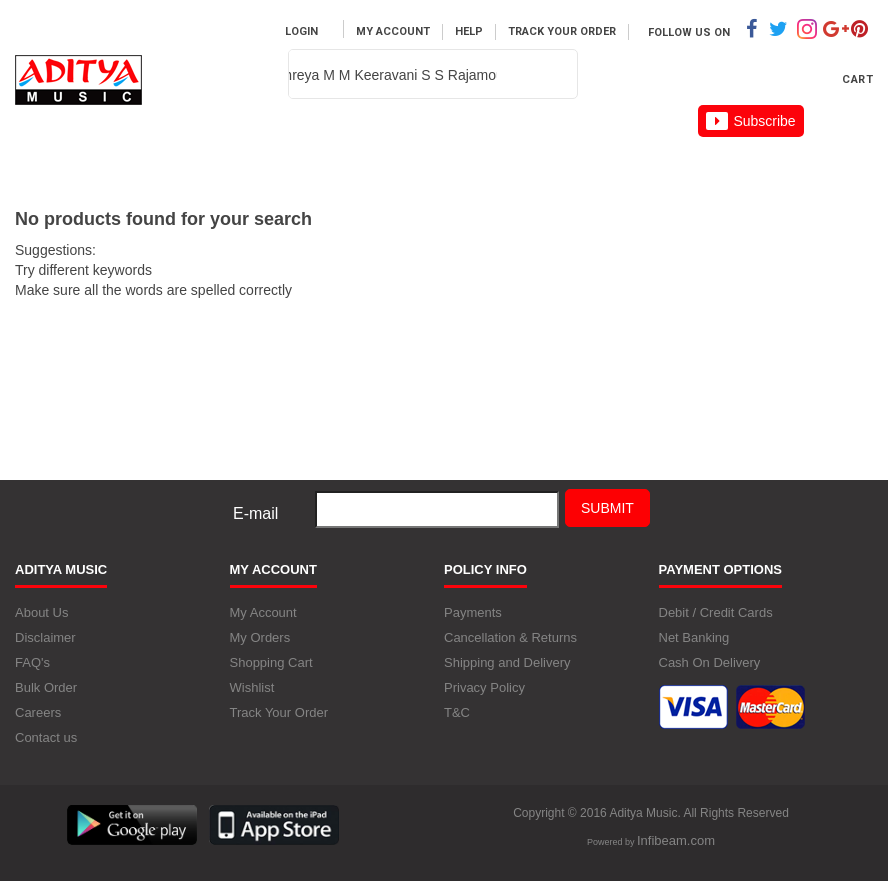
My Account (393, 31)
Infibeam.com (676, 840)
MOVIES (289, 145)
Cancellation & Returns (510, 637)
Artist (411, 145)
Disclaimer (45, 637)
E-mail (255, 513)
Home (68, 145)
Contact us (46, 737)
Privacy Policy (484, 687)
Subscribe (750, 121)
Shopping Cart (271, 662)
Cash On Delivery (710, 662)
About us (541, 145)
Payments (473, 612)
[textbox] (360, 75)
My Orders (260, 637)
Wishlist (252, 687)
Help (469, 31)
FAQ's (32, 662)
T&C (457, 712)
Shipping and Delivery (507, 662)
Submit (607, 508)
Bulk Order (46, 687)
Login (301, 31)
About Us (41, 612)
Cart (857, 79)
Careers (676, 145)
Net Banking (694, 637)
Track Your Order (562, 31)
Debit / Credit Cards (716, 612)
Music (175, 145)
